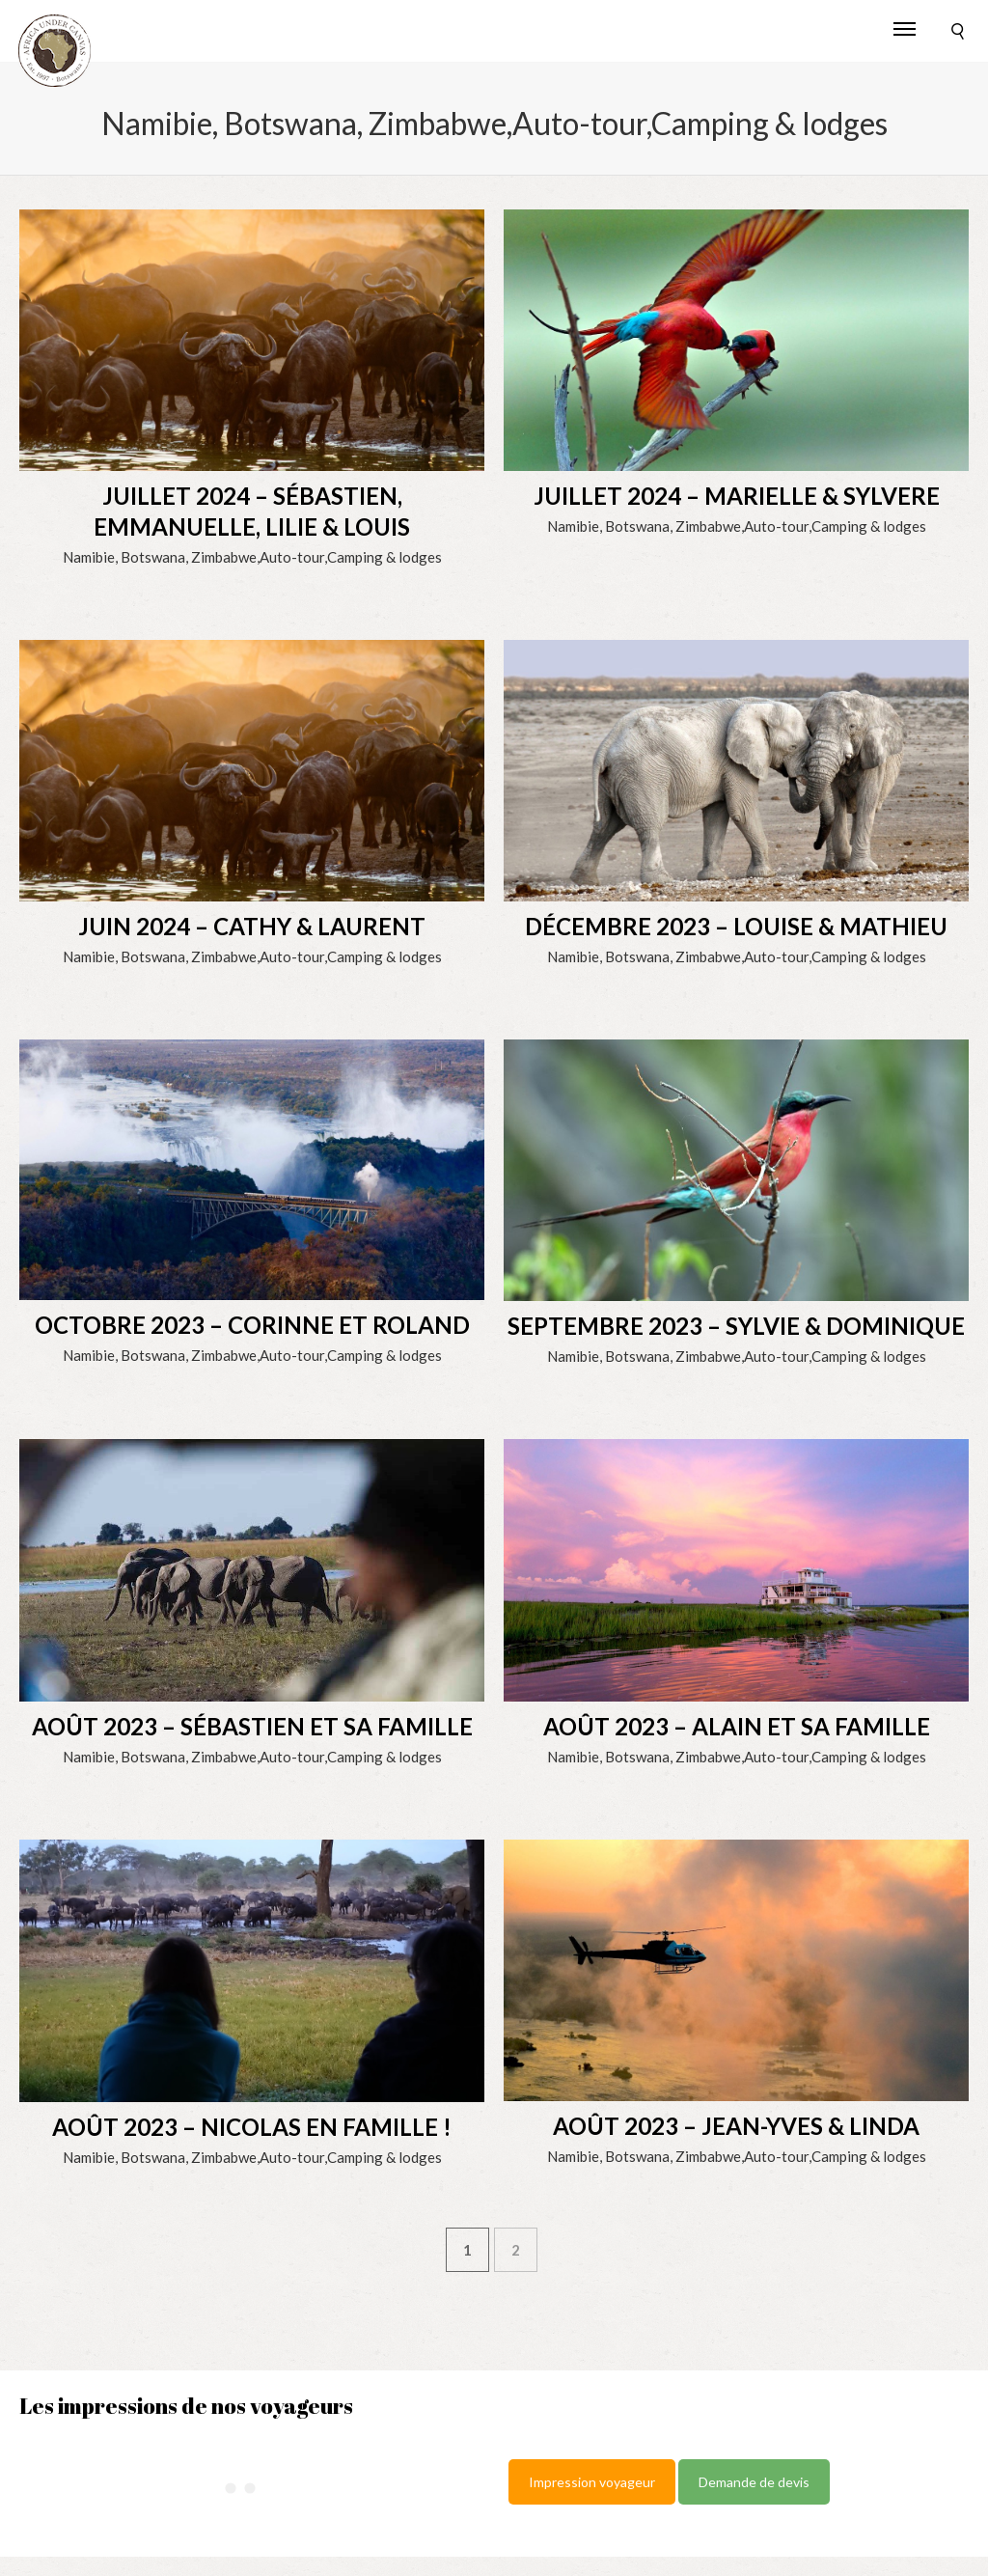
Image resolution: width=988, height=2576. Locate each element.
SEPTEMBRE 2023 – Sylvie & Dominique (736, 1326)
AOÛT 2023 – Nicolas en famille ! (252, 2127)
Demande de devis (754, 2482)
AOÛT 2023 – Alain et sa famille (736, 1726)
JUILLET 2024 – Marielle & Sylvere (737, 496)
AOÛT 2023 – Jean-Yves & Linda (736, 2126)
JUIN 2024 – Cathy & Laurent (251, 926)
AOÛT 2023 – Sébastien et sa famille (252, 1726)
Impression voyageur (592, 2482)
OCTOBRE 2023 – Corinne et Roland (252, 1325)
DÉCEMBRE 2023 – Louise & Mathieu (736, 926)
